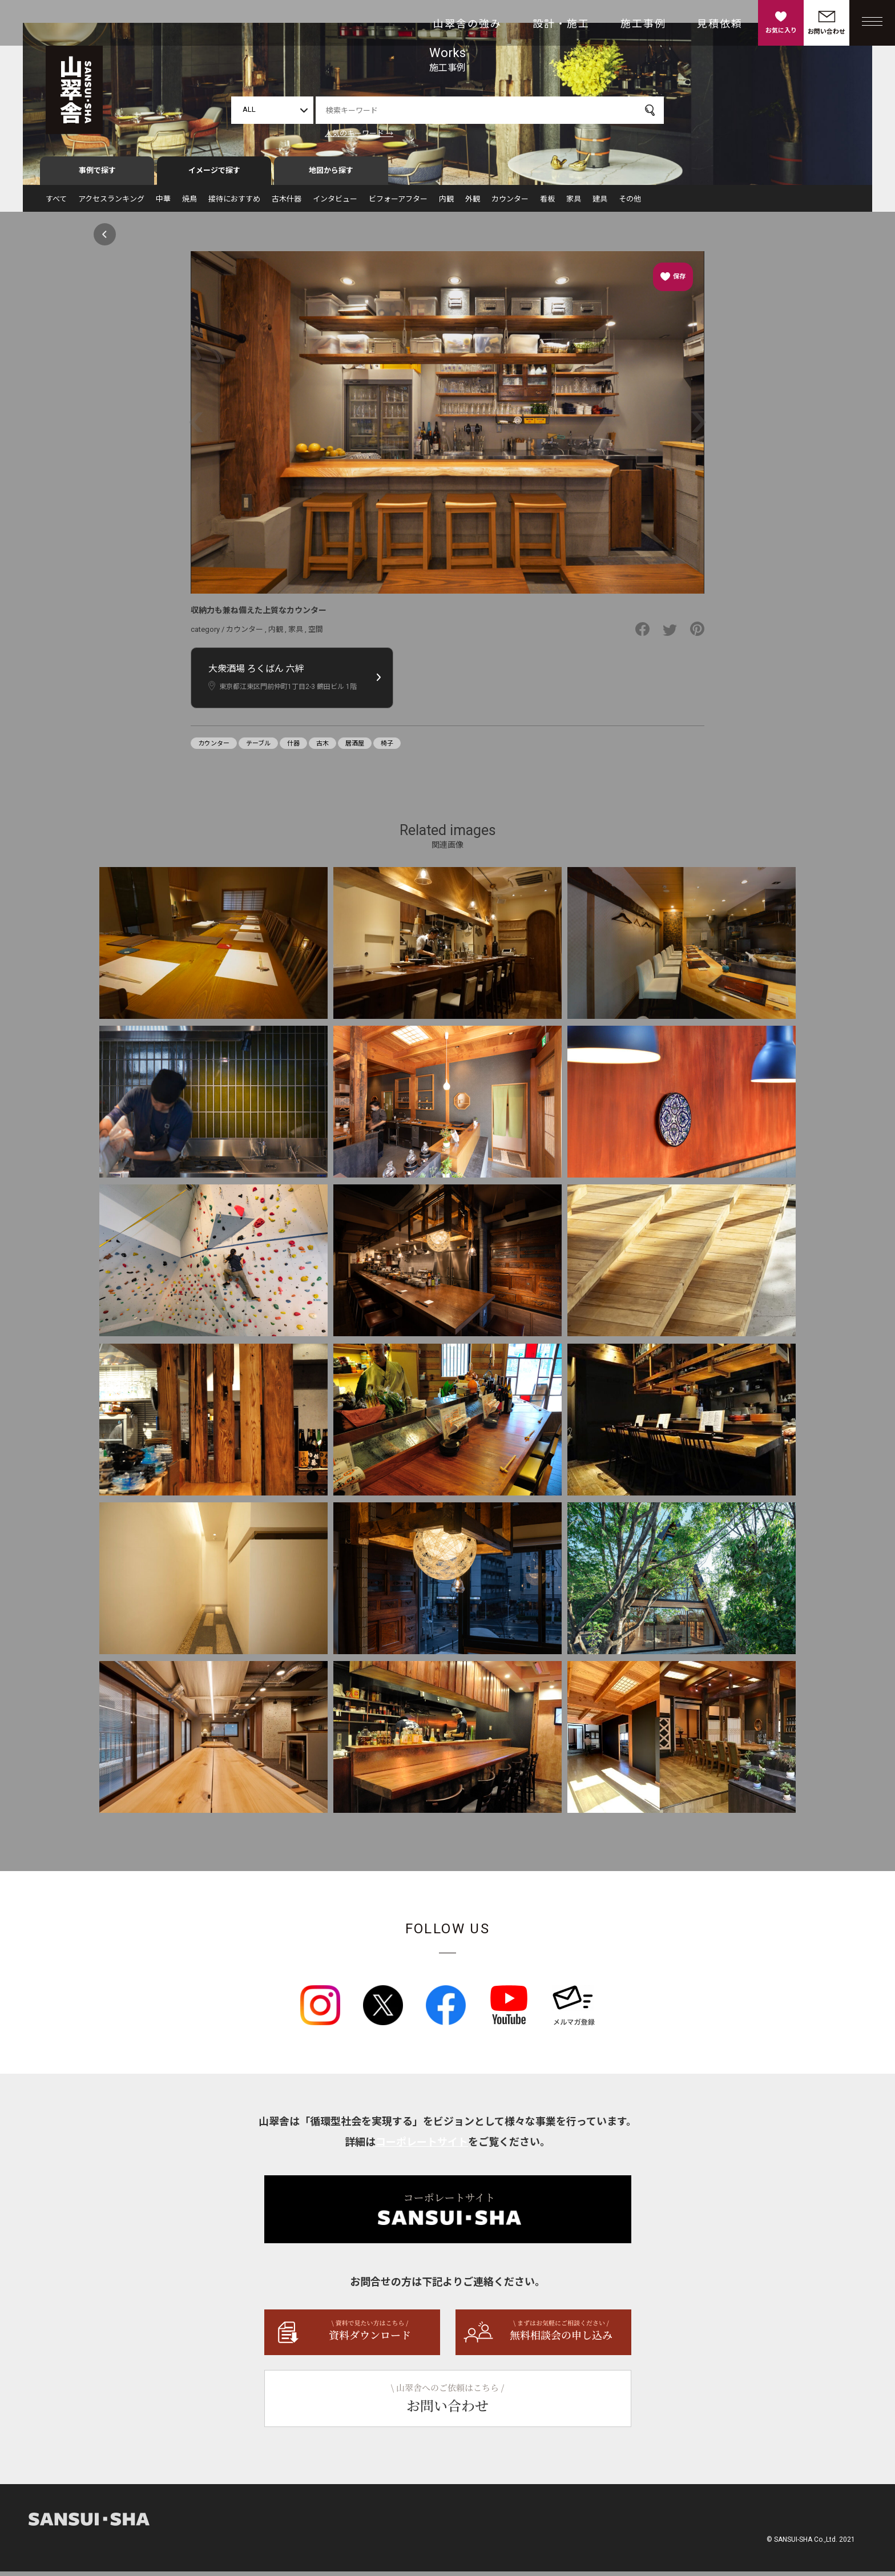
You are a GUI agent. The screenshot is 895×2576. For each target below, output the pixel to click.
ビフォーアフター (398, 203)
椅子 (387, 748)
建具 (599, 203)
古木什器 (286, 203)
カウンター (510, 203)
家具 (573, 203)
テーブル (258, 748)
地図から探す (331, 175)
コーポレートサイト (422, 2146)
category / (208, 634)
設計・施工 (561, 24)
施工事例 (643, 24)
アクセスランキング (111, 203)
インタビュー (335, 203)
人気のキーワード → (359, 133)
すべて (56, 203)
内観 (446, 203)
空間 (315, 634)
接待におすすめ (234, 203)
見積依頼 (720, 24)
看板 (547, 203)
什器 (293, 748)
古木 (322, 748)
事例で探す (97, 175)
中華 (163, 203)
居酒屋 (354, 748)
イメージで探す (214, 175)
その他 (630, 203)
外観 (472, 203)
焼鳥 (189, 203)
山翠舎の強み (467, 24)
